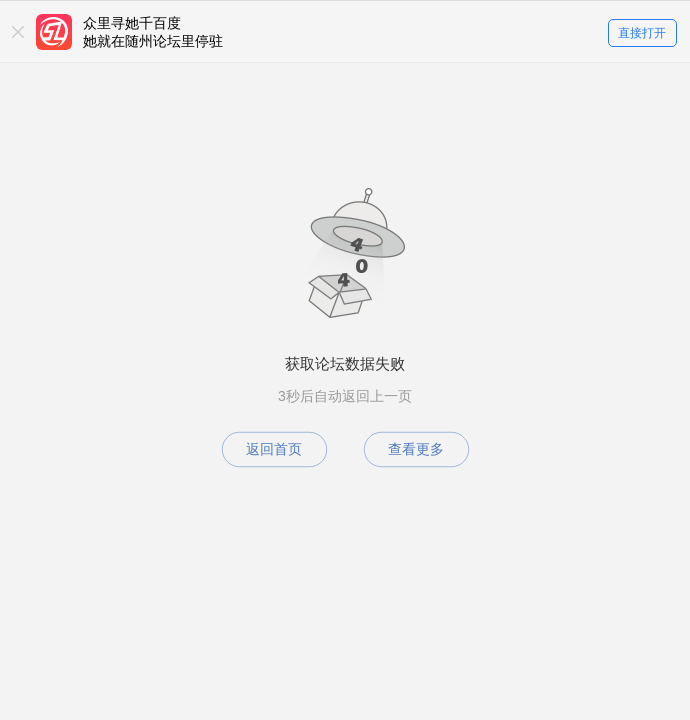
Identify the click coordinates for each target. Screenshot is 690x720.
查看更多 (416, 449)
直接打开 (642, 33)
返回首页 (274, 449)
